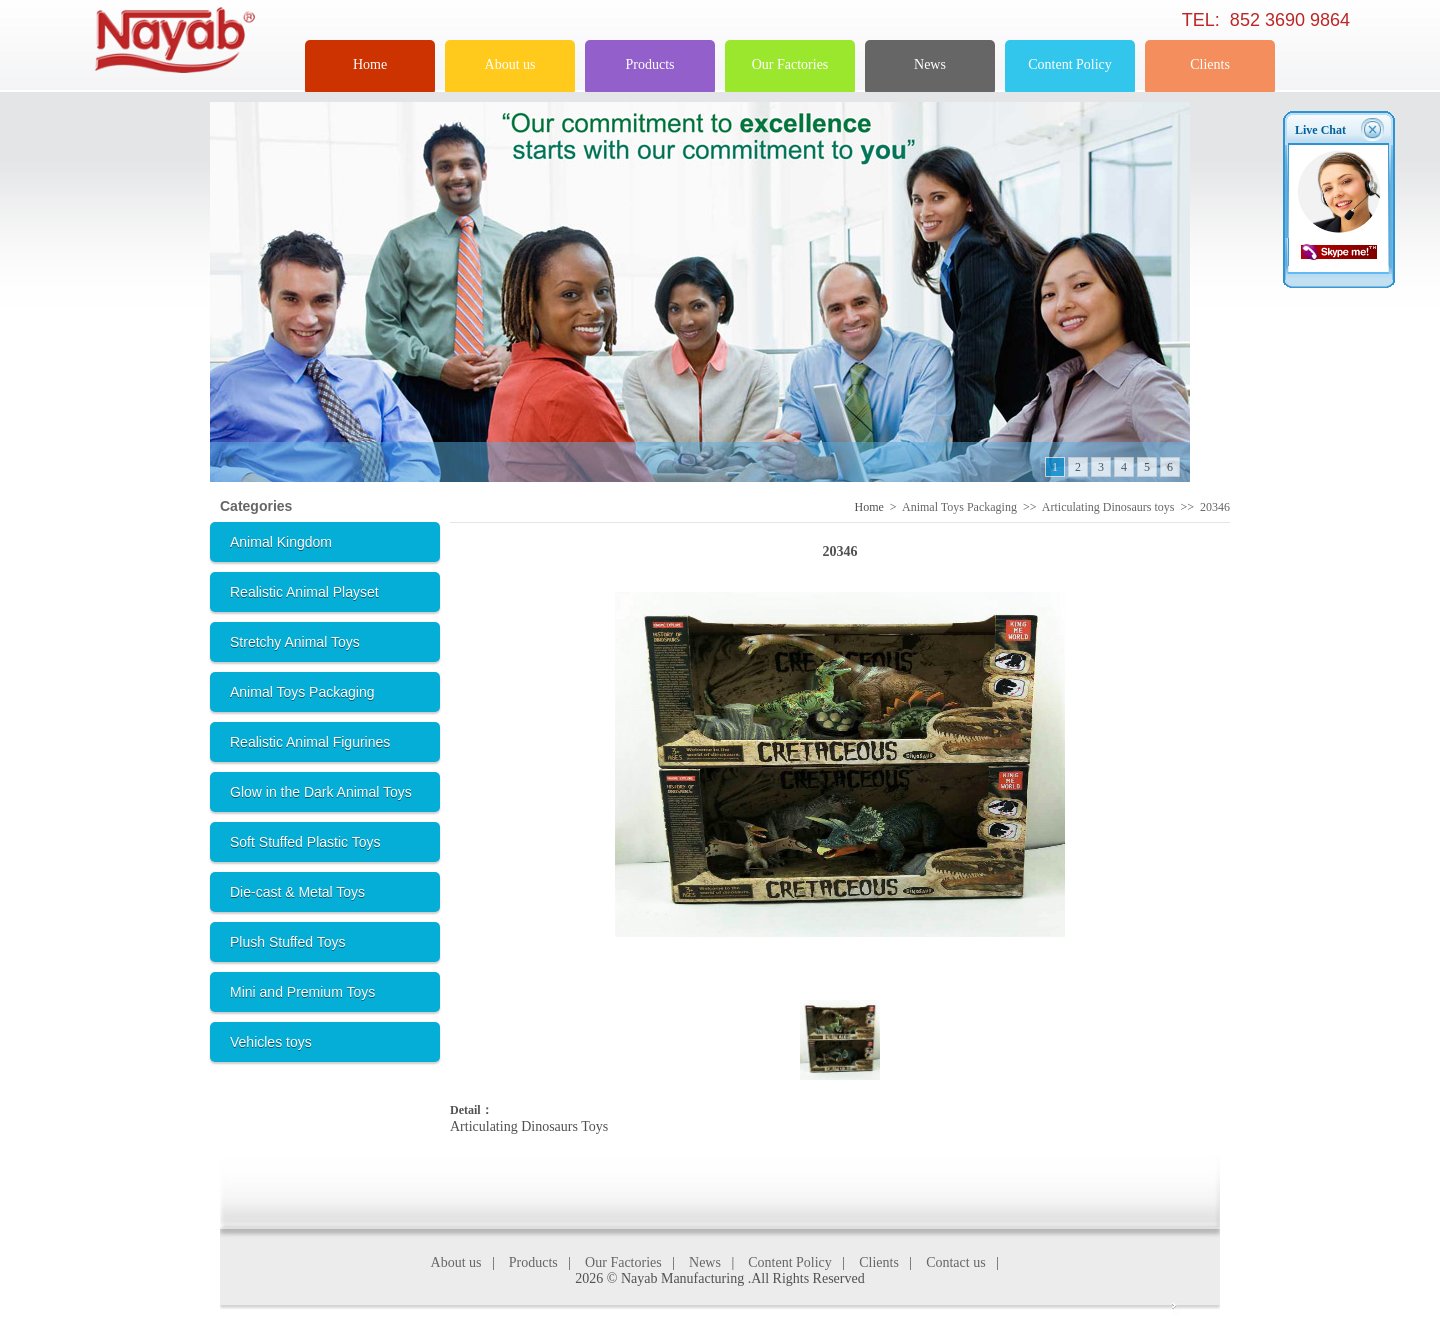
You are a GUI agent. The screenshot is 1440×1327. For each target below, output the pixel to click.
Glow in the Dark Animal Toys (321, 792)
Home (370, 64)
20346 (1215, 507)
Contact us (956, 1262)
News (930, 64)
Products (650, 64)
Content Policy (1070, 64)
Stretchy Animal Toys (295, 642)
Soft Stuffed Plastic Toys (305, 842)
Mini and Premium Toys (302, 992)
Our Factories (790, 64)
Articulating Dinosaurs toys (1108, 507)
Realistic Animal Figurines (310, 742)
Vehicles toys (271, 1042)
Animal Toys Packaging (302, 692)
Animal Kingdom (281, 542)
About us (510, 64)
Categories (256, 506)
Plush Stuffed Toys (287, 942)
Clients (1210, 64)
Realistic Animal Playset (304, 592)
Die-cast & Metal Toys (297, 892)
